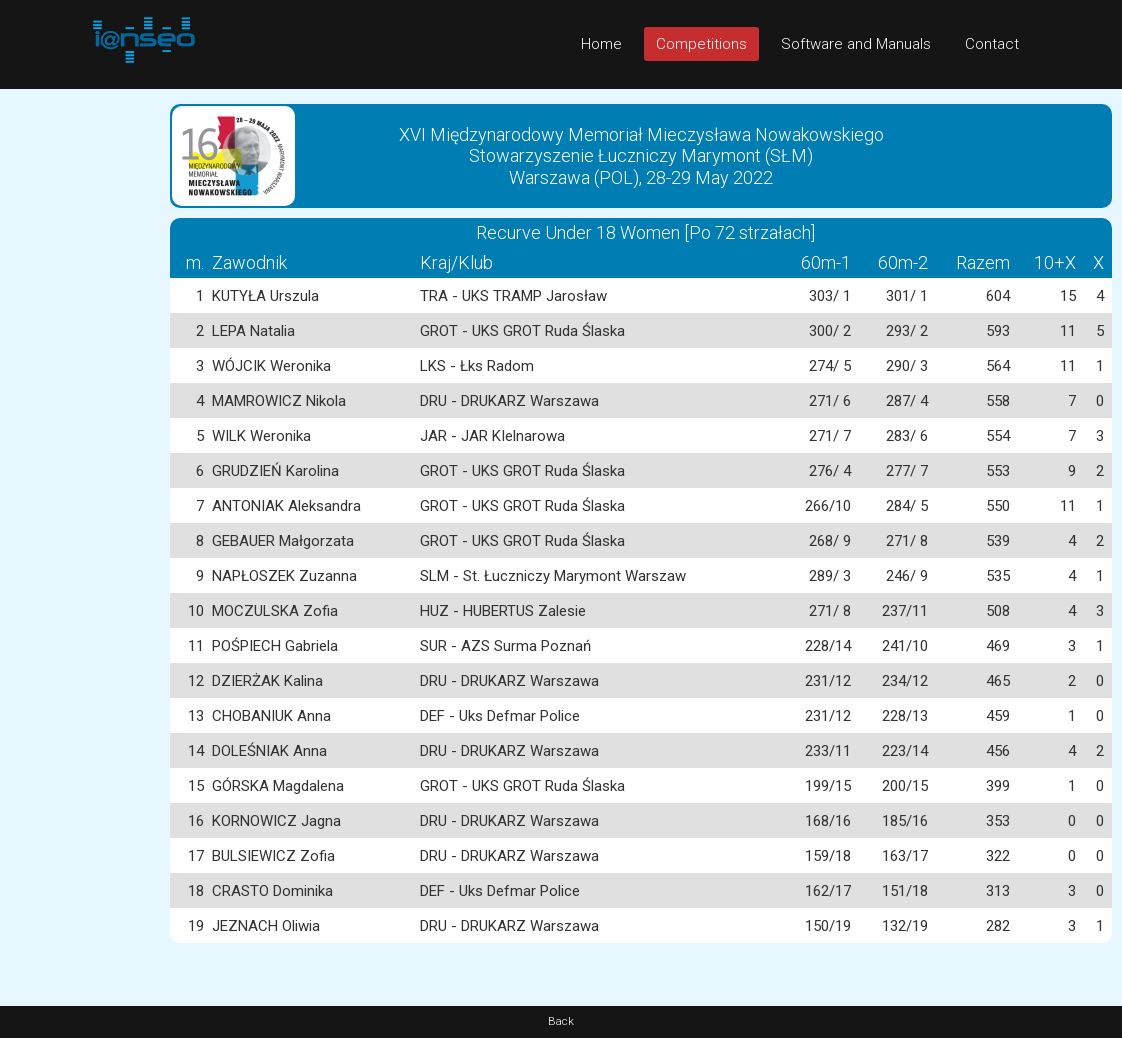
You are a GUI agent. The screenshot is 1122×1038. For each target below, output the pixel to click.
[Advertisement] (80, 389)
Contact (992, 44)
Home (601, 44)
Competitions (701, 44)
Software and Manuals (856, 44)
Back (561, 1021)
